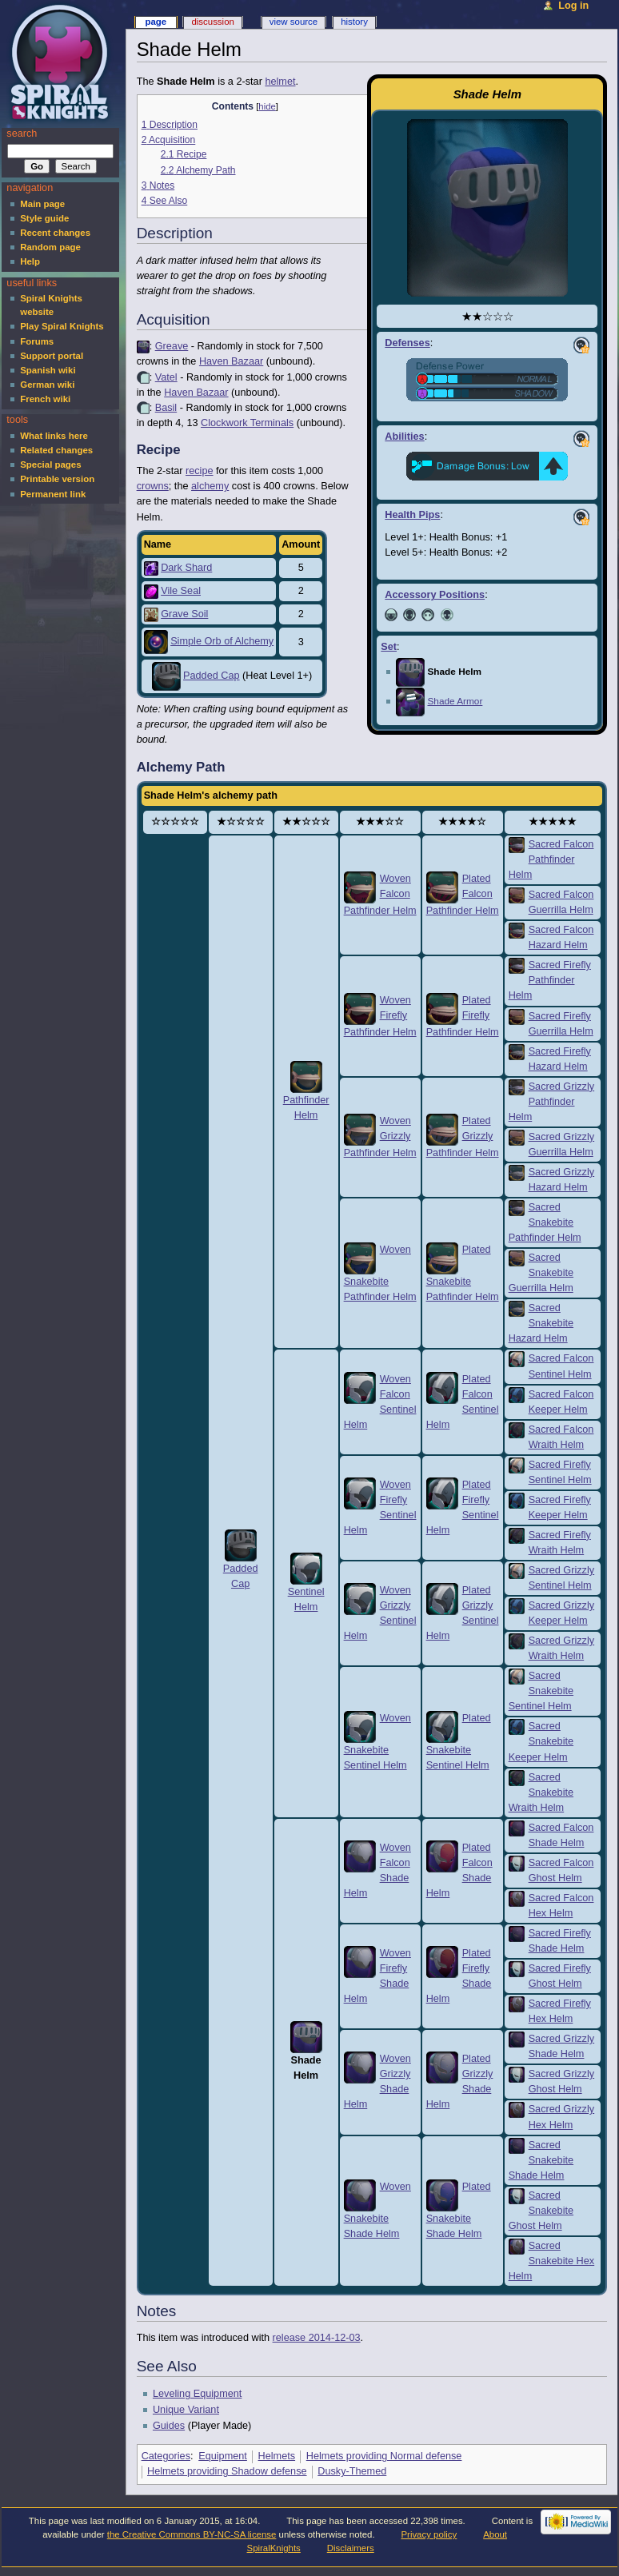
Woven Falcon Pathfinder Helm (380, 894)
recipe (200, 471)
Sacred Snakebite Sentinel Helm (541, 1691)
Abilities (404, 436)
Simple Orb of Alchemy (222, 641)
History (354, 21)
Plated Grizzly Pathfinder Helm (462, 1136)
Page (155, 21)
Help (30, 261)
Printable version (57, 479)
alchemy (210, 486)
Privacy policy (429, 2534)
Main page (42, 204)
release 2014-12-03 (317, 2337)
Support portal (51, 356)
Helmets (277, 2456)
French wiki (45, 399)
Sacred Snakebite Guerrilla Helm (541, 1273)
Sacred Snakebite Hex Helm (552, 2261)
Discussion (212, 21)
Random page (50, 247)
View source (293, 21)
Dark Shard (186, 567)
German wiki (47, 384)
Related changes (56, 450)
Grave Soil (184, 614)
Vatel (166, 377)
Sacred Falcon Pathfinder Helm (551, 859)
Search (21, 133)
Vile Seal (181, 590)
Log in (573, 5)
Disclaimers (350, 2548)
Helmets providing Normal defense (384, 2456)
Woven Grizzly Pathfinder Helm (380, 1136)
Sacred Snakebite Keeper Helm (541, 1741)
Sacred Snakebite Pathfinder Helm (545, 1222)
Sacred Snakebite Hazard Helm (541, 1323)
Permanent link (53, 494)
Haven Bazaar (231, 361)
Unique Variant (186, 2409)
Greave (172, 346)
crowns (153, 486)
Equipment (222, 2456)
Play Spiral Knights (61, 326)
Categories (166, 2456)
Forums (37, 341)
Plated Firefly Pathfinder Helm (462, 1016)
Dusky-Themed (351, 2471)
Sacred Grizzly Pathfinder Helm (552, 1102)
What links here (54, 436)
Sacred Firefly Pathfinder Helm (550, 980)
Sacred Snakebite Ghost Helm (541, 2210)
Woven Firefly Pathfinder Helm (380, 1016)
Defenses (407, 343)
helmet (280, 81)
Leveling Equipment (197, 2393)
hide (266, 106)
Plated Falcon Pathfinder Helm (462, 894)
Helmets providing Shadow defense (227, 2471)
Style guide (44, 218)
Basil (166, 407)
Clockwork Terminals (247, 423)
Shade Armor (454, 701)
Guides (169, 2425)
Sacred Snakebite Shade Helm (541, 2160)
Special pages (50, 464)
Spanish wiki (47, 370)
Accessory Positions (435, 594)
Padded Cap (211, 675)
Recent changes (55, 232)
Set (389, 646)
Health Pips (412, 514)
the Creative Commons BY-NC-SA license (192, 2534)
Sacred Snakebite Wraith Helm (541, 1792)
